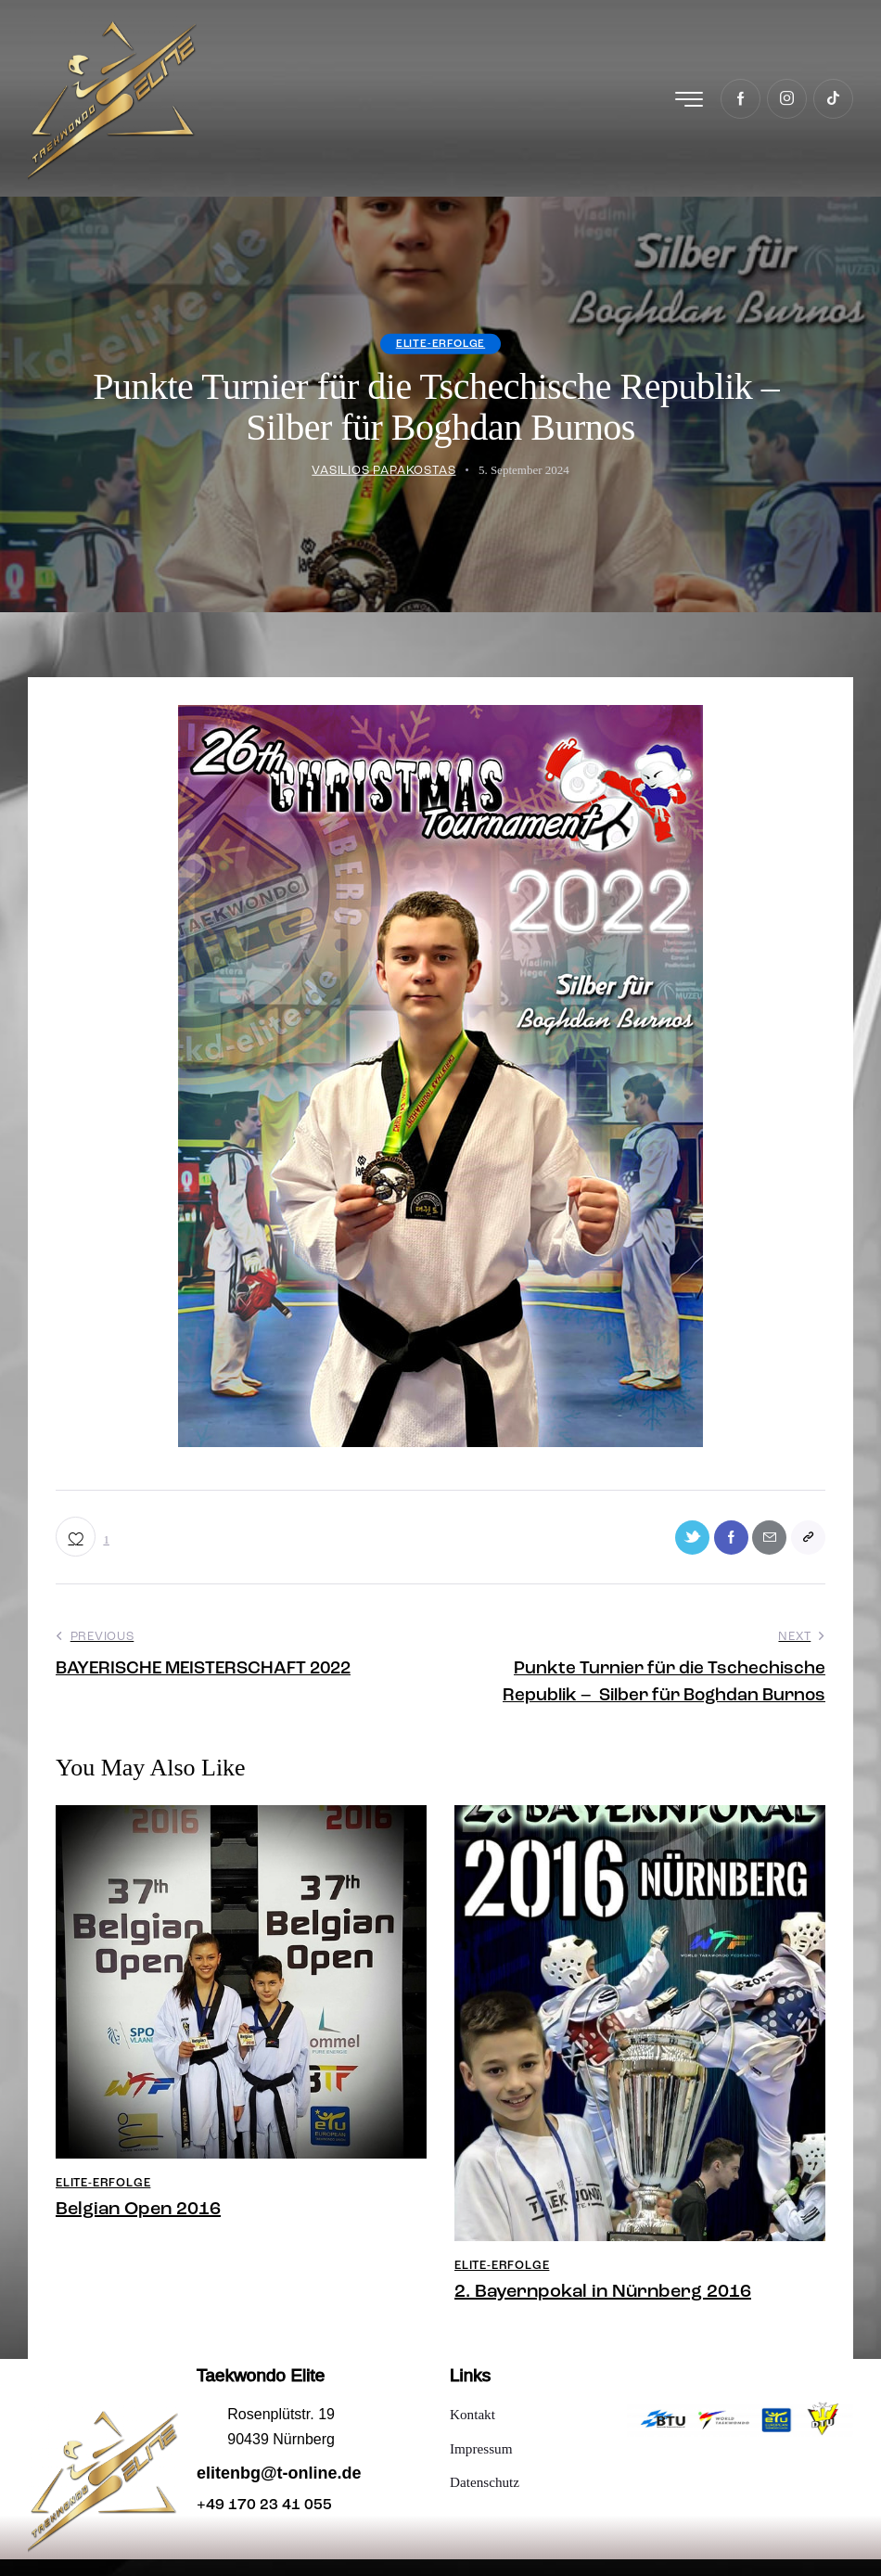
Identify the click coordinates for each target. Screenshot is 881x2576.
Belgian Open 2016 (138, 2226)
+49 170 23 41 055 (264, 2522)
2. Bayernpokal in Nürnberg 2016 (602, 2309)
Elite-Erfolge (440, 353)
